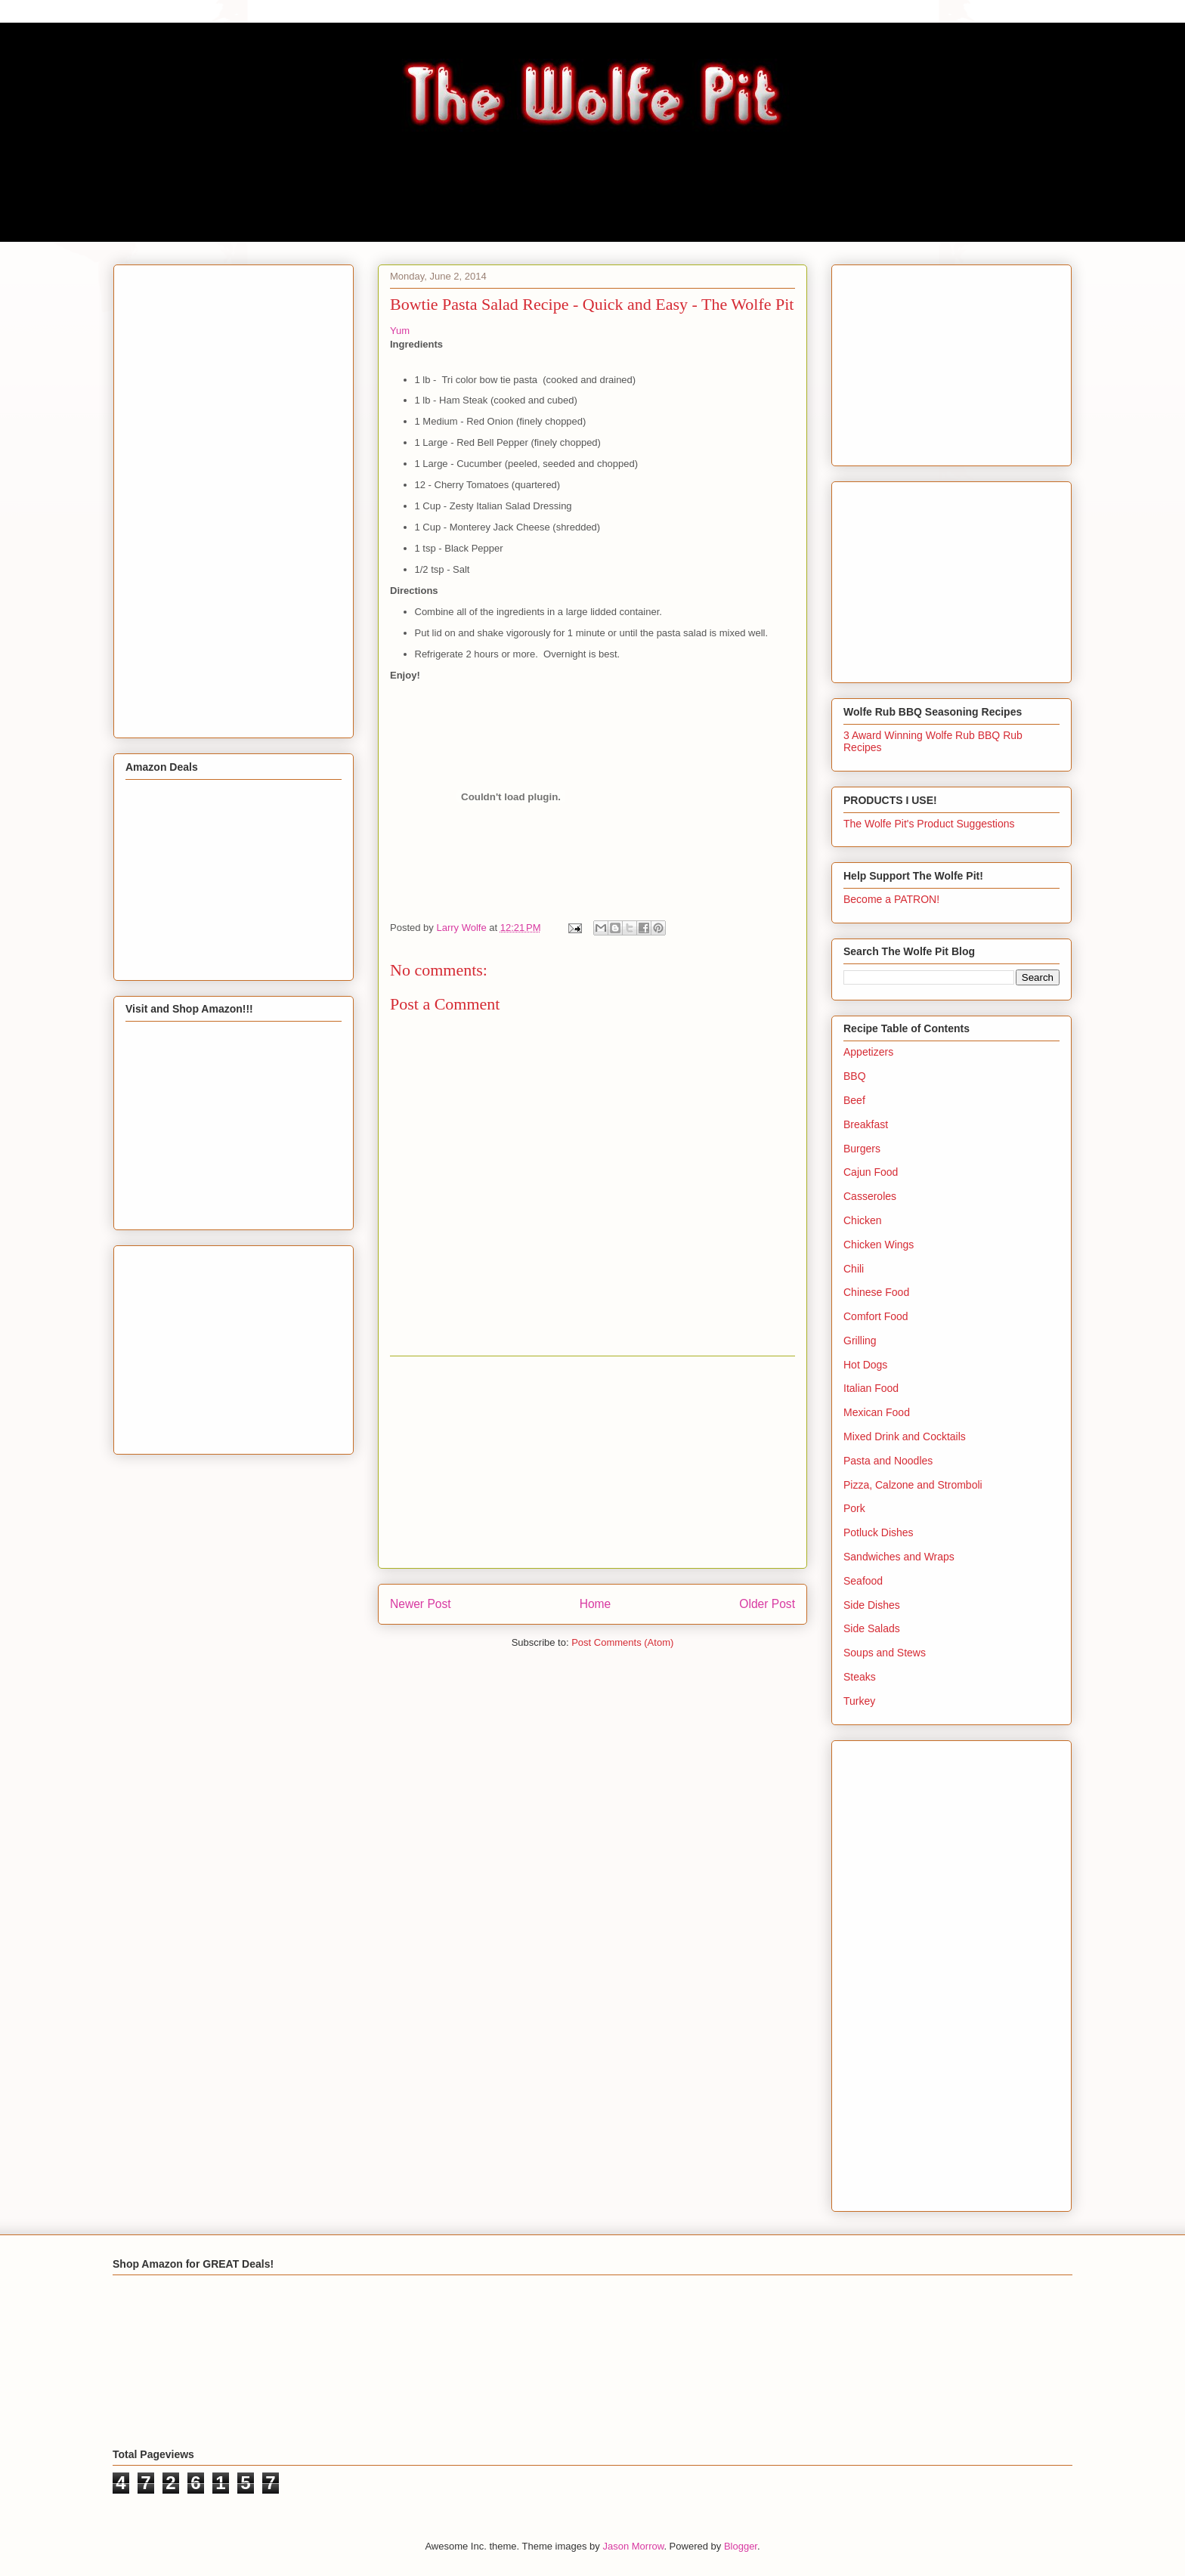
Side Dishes (871, 1605)
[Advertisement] (592, 1462)
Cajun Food (870, 1172)
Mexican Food (876, 1412)
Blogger (740, 2546)
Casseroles (869, 1196)
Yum (400, 330)
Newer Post (420, 1603)
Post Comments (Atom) (622, 1642)
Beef (854, 1100)
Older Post (767, 1603)
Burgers (861, 1149)
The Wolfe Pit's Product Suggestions (929, 824)
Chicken (862, 1220)
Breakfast (865, 1124)
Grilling (860, 1340)
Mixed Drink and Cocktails (904, 1436)
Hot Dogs (865, 1365)
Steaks (859, 1677)
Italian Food (871, 1388)
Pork (854, 1508)
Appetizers (868, 1052)
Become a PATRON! (891, 899)
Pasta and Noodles (888, 1461)
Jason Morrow (633, 2546)
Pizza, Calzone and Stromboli (912, 1485)
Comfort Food (875, 1316)
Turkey (859, 1701)
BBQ (854, 1076)
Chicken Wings (878, 1245)
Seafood (863, 1581)
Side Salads (871, 1628)
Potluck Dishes (878, 1532)
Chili (853, 1269)
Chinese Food (876, 1292)
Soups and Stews (884, 1653)
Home (595, 1603)
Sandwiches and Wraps (898, 1557)
